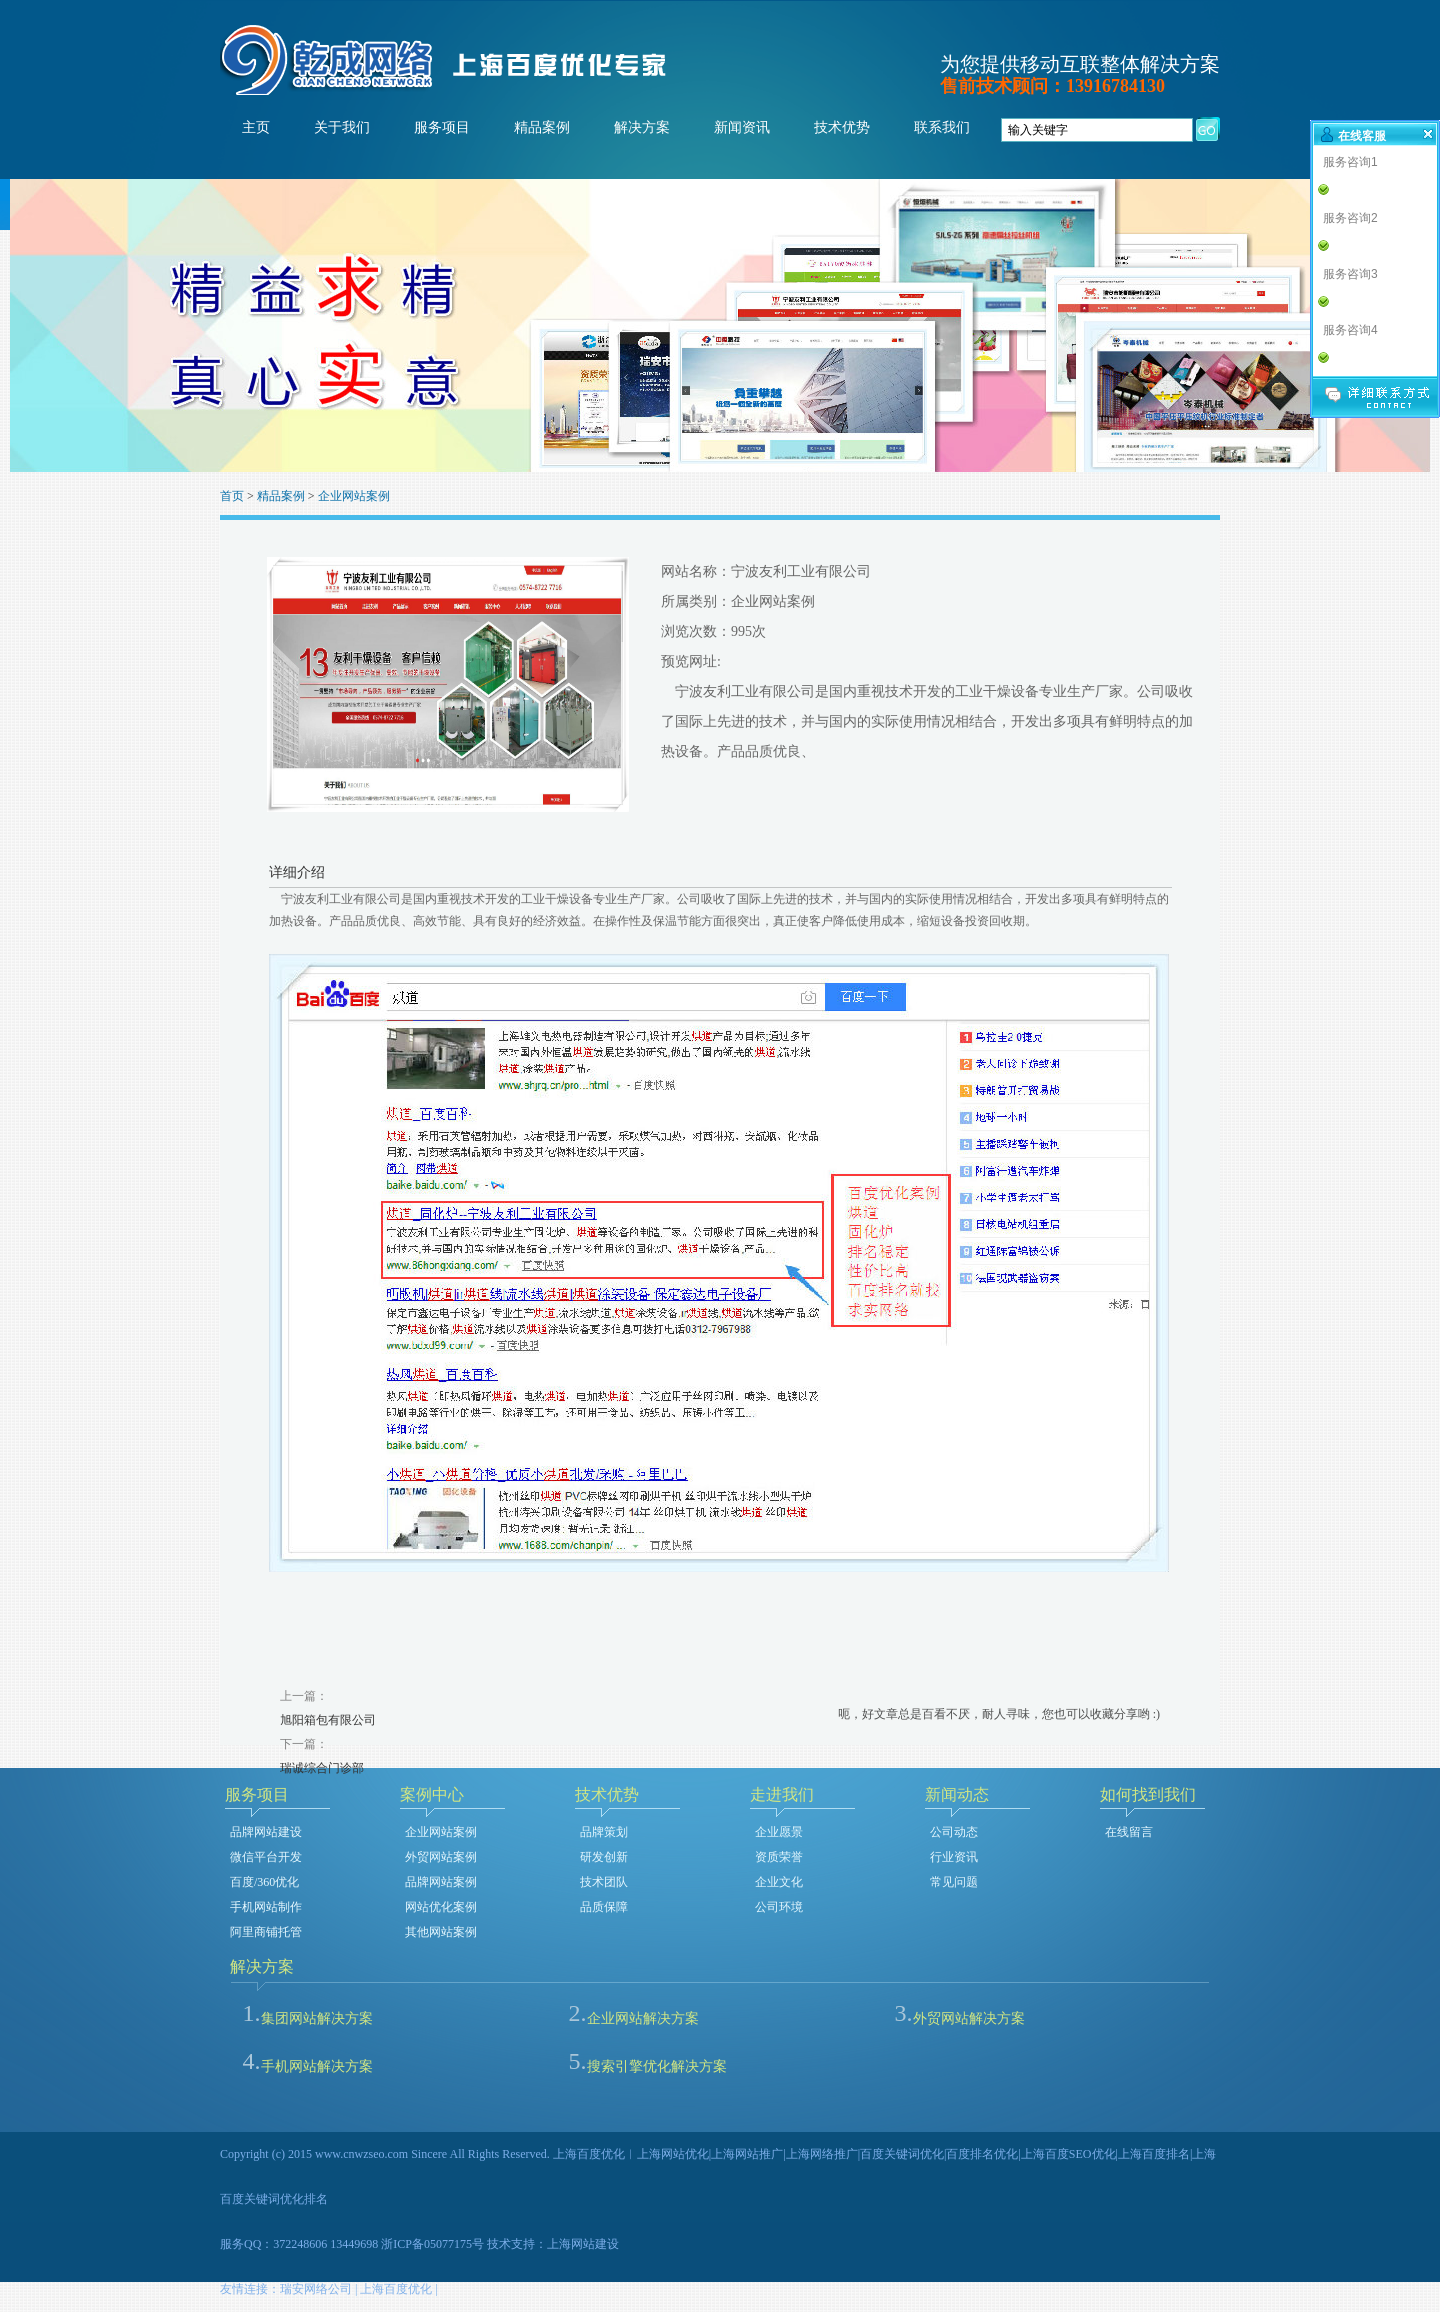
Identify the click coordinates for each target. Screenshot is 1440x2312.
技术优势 (842, 127)
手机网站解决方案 (317, 2066)
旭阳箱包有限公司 (328, 1720)
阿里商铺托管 (266, 1932)
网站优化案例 (441, 1907)
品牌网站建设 (266, 1832)
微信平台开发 (266, 1857)
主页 (256, 127)
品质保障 (604, 1907)
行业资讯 (954, 1857)
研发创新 (604, 1857)
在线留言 (1129, 1832)
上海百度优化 (396, 2289)
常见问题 (954, 1882)
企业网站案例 (354, 496)
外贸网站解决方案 (969, 2018)
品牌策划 (604, 1832)
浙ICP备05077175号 (432, 2244)
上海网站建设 (583, 2244)
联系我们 (942, 127)
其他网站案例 (441, 1932)
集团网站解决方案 (317, 2018)
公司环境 (779, 1907)
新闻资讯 (742, 127)
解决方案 (642, 127)
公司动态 (954, 1832)
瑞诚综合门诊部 (322, 1768)
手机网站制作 (266, 1907)
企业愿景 (779, 1832)
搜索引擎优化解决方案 (657, 2066)
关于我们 (342, 127)
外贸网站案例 (441, 1857)
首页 (232, 496)
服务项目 (442, 127)
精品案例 (542, 127)
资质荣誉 (779, 1857)
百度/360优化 (264, 1882)
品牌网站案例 (441, 1882)
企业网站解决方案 (643, 2018)
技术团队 (604, 1882)
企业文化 (779, 1882)
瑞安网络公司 (316, 2289)
